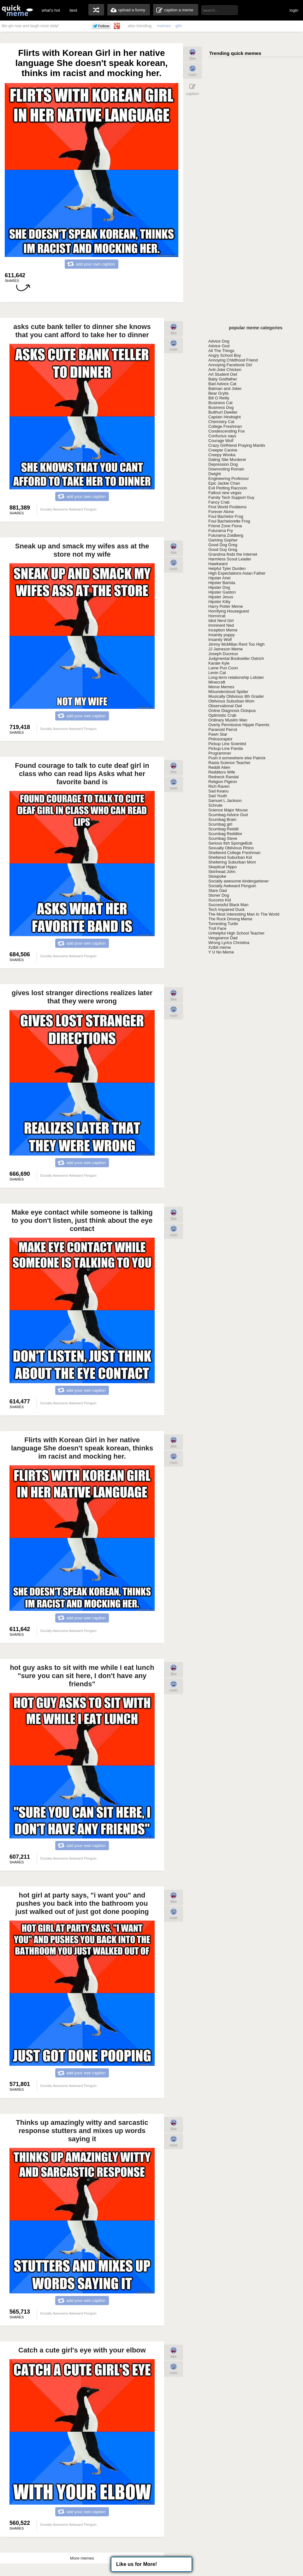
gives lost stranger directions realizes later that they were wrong (82, 997)
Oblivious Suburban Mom (231, 701)
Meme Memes (221, 686)
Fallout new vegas (224, 492)
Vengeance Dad (223, 937)
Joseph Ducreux (223, 653)
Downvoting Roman (226, 469)
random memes (96, 9)
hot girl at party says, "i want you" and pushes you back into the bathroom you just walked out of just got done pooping (82, 1903)
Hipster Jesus (220, 597)
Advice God (218, 346)
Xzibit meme (219, 947)
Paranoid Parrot (222, 729)
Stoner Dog (218, 895)
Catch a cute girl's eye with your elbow (82, 2350)
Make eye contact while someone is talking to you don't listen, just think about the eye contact (82, 1220)
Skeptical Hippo (222, 866)
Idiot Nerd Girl (221, 620)
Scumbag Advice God (228, 814)
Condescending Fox (226, 431)
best (73, 10)
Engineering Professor (228, 478)
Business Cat (220, 402)
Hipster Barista (221, 582)
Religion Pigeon (222, 781)
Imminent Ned (221, 625)
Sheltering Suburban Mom (232, 862)
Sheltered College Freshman (234, 852)
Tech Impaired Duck (226, 909)
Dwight (214, 473)
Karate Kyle (218, 663)
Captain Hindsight (224, 417)
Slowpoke (217, 876)
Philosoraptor (220, 739)
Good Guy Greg (222, 549)
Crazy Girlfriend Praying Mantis (236, 445)
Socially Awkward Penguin (232, 885)
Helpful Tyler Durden (227, 568)
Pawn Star (217, 734)
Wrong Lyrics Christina (228, 942)
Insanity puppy (221, 634)
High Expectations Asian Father (236, 573)
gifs (178, 25)
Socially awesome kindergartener (238, 881)
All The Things (221, 350)
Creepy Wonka (221, 454)
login (294, 10)
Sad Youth (217, 795)
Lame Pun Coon (223, 668)
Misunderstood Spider (228, 691)
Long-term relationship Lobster (236, 677)
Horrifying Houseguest (228, 611)
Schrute (215, 805)
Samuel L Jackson (225, 800)
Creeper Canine (222, 450)
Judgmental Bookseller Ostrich (236, 658)
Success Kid (219, 900)
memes (164, 25)
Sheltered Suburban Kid (230, 857)
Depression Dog (223, 464)
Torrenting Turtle (223, 923)
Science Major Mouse (228, 810)
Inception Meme (223, 630)
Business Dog (221, 407)
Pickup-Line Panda (225, 748)
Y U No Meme (221, 952)
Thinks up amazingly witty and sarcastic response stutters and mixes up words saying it (82, 2131)
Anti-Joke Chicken (224, 369)
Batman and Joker (225, 388)
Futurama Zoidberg (225, 535)
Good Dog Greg (222, 544)
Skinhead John (221, 871)
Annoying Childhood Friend (233, 360)
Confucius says (222, 435)
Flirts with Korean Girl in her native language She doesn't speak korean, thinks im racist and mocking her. (82, 1448)
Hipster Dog (219, 587)
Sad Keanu (218, 791)
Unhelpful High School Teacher (236, 933)
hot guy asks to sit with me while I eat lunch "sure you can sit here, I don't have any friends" (82, 1676)
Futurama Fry (220, 530)
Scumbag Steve (222, 838)
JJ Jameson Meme (225, 649)
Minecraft (216, 682)
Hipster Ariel (219, 578)
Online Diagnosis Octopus (232, 710)
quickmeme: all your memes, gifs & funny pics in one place (17, 10)
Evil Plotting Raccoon (227, 488)
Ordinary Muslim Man (227, 720)
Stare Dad (217, 890)
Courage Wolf (220, 440)
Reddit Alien (219, 767)
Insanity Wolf (220, 639)
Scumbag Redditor (225, 833)
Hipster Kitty (219, 601)
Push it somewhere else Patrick (236, 758)
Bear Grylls (218, 393)
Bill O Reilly (218, 398)
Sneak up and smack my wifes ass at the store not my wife (82, 550)
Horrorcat (216, 615)
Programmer (219, 753)
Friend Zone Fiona (225, 525)
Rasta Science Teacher (229, 762)
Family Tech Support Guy (231, 497)
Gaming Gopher (223, 540)
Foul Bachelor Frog (225, 516)
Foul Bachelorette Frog (229, 521)
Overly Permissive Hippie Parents (239, 724)
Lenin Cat (217, 672)
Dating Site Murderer (227, 459)
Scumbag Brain (222, 819)
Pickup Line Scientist (227, 743)
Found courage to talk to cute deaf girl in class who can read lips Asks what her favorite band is (82, 774)
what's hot (51, 10)
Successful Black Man (228, 904)
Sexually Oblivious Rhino (231, 848)
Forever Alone (221, 511)
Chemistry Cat (221, 421)
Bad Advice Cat (222, 383)
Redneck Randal (223, 776)
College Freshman (225, 426)
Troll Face (217, 928)
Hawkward (218, 563)
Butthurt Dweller (222, 412)
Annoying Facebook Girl (230, 364)
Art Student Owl (222, 374)
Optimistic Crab (222, 715)
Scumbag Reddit (223, 829)
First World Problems (227, 507)
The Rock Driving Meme (230, 919)
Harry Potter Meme (225, 606)
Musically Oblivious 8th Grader (236, 696)
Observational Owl (225, 705)
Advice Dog (218, 341)
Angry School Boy (224, 355)
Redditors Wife (221, 772)
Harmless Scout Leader (229, 559)
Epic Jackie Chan (224, 483)
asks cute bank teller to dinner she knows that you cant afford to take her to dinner (82, 331)
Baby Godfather (222, 379)
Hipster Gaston (222, 592)
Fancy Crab (218, 502)
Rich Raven (218, 786)
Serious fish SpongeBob (230, 843)
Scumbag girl (220, 824)
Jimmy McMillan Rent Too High (236, 644)
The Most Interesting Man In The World (243, 914)
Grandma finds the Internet (232, 554)
